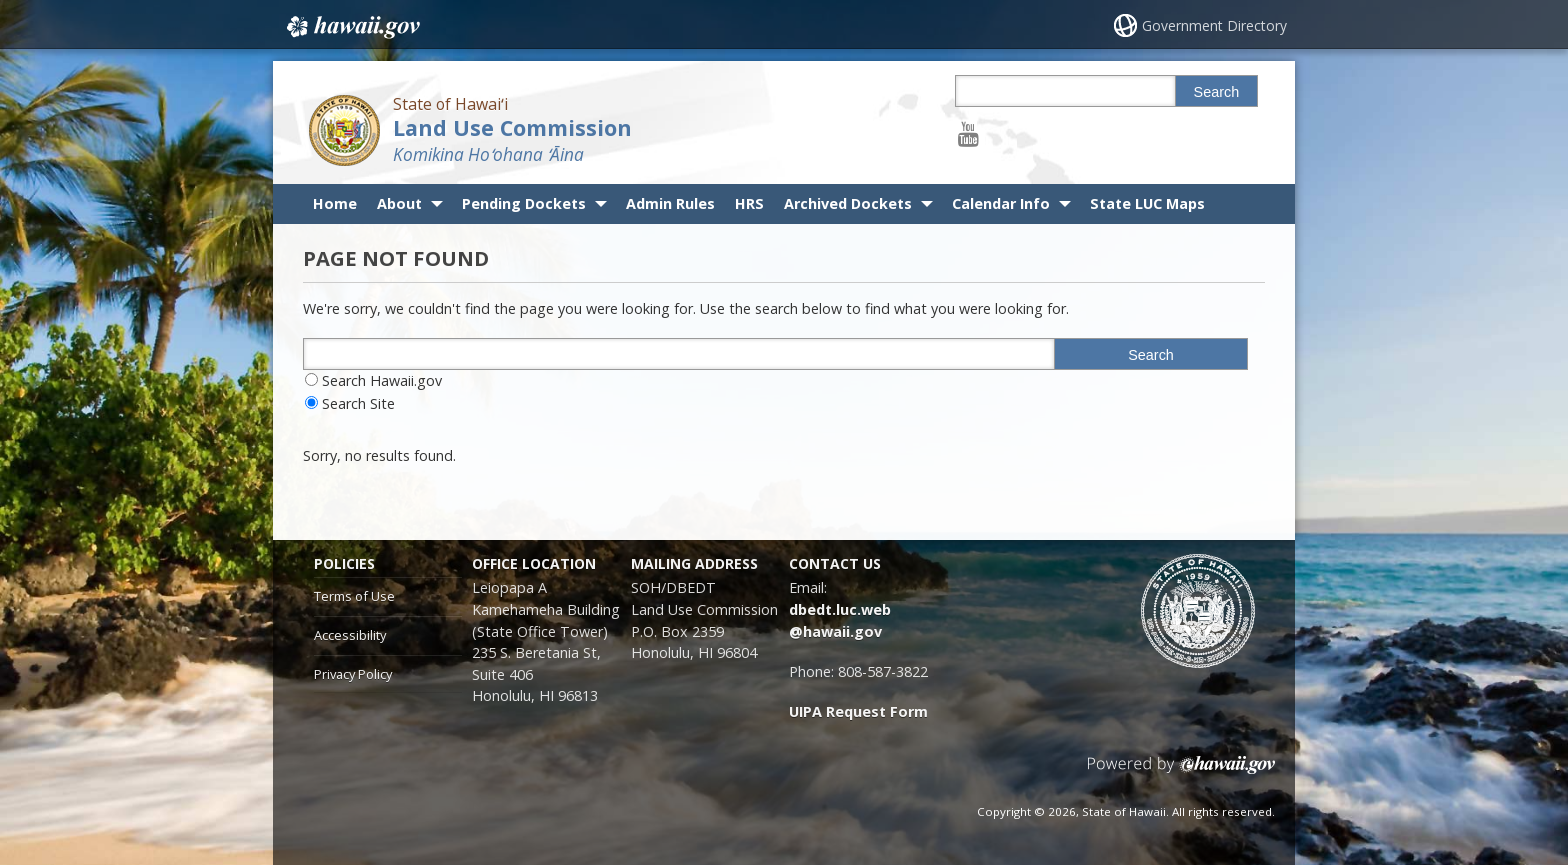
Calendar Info (1001, 203)
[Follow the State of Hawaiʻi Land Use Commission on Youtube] (968, 133)
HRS (749, 203)
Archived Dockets (848, 203)
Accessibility (350, 635)
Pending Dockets (524, 203)
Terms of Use (354, 596)
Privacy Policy (353, 674)
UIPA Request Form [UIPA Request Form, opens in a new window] (858, 711)
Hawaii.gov (351, 27)
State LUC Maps (1147, 203)
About (399, 203)
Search (1217, 92)
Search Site (358, 403)
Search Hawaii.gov (382, 380)
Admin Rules (670, 203)
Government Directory (1214, 25)
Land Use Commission (512, 127)
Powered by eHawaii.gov (1181, 772)
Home (335, 203)
